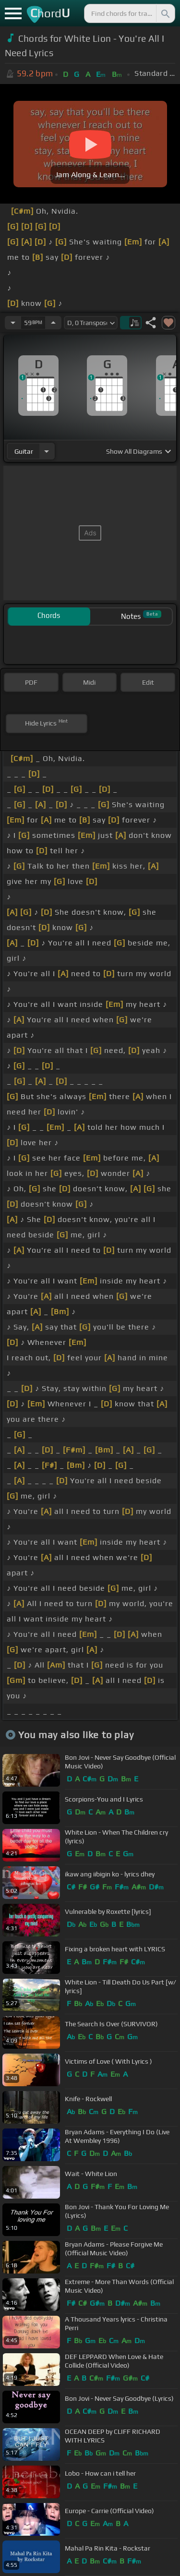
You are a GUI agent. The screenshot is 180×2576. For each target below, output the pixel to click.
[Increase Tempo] (53, 322)
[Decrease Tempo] (13, 322)
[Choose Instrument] (46, 451)
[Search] (164, 13)
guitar (23, 451)
